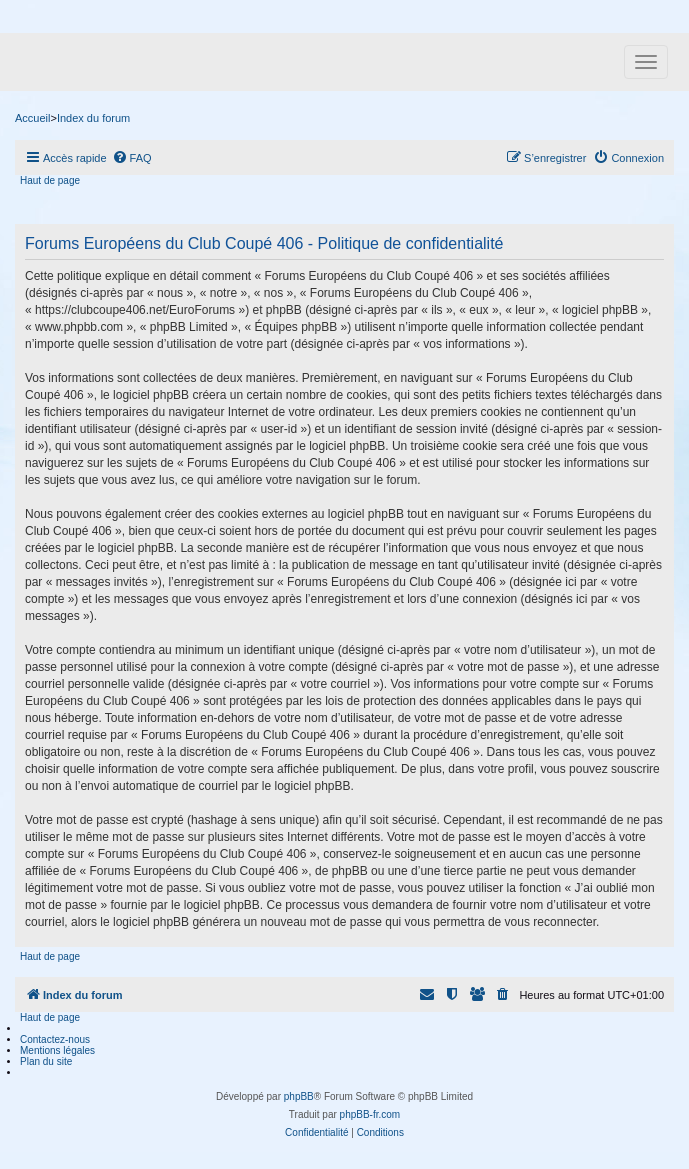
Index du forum (93, 118)
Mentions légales (57, 1050)
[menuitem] (132, 158)
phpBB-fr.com (370, 1114)
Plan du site (46, 1061)
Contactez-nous (55, 1039)
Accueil (32, 118)
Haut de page (50, 180)
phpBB (299, 1096)
